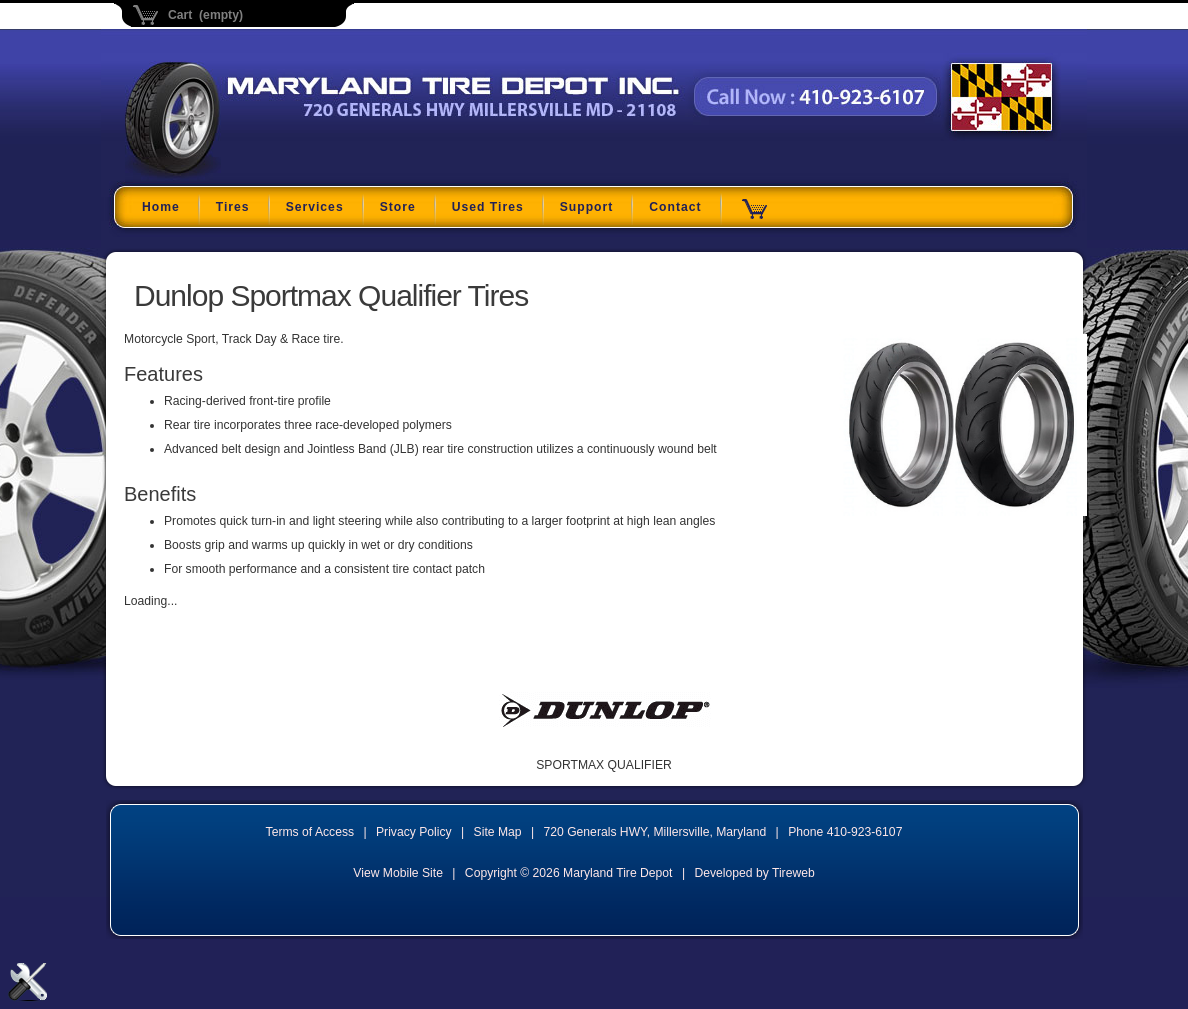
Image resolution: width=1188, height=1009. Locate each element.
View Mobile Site (398, 873)
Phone (845, 832)
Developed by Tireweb (754, 873)
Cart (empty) (205, 15)
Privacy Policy (414, 832)
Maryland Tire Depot (250, 174)
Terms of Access (310, 832)
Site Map (498, 832)
